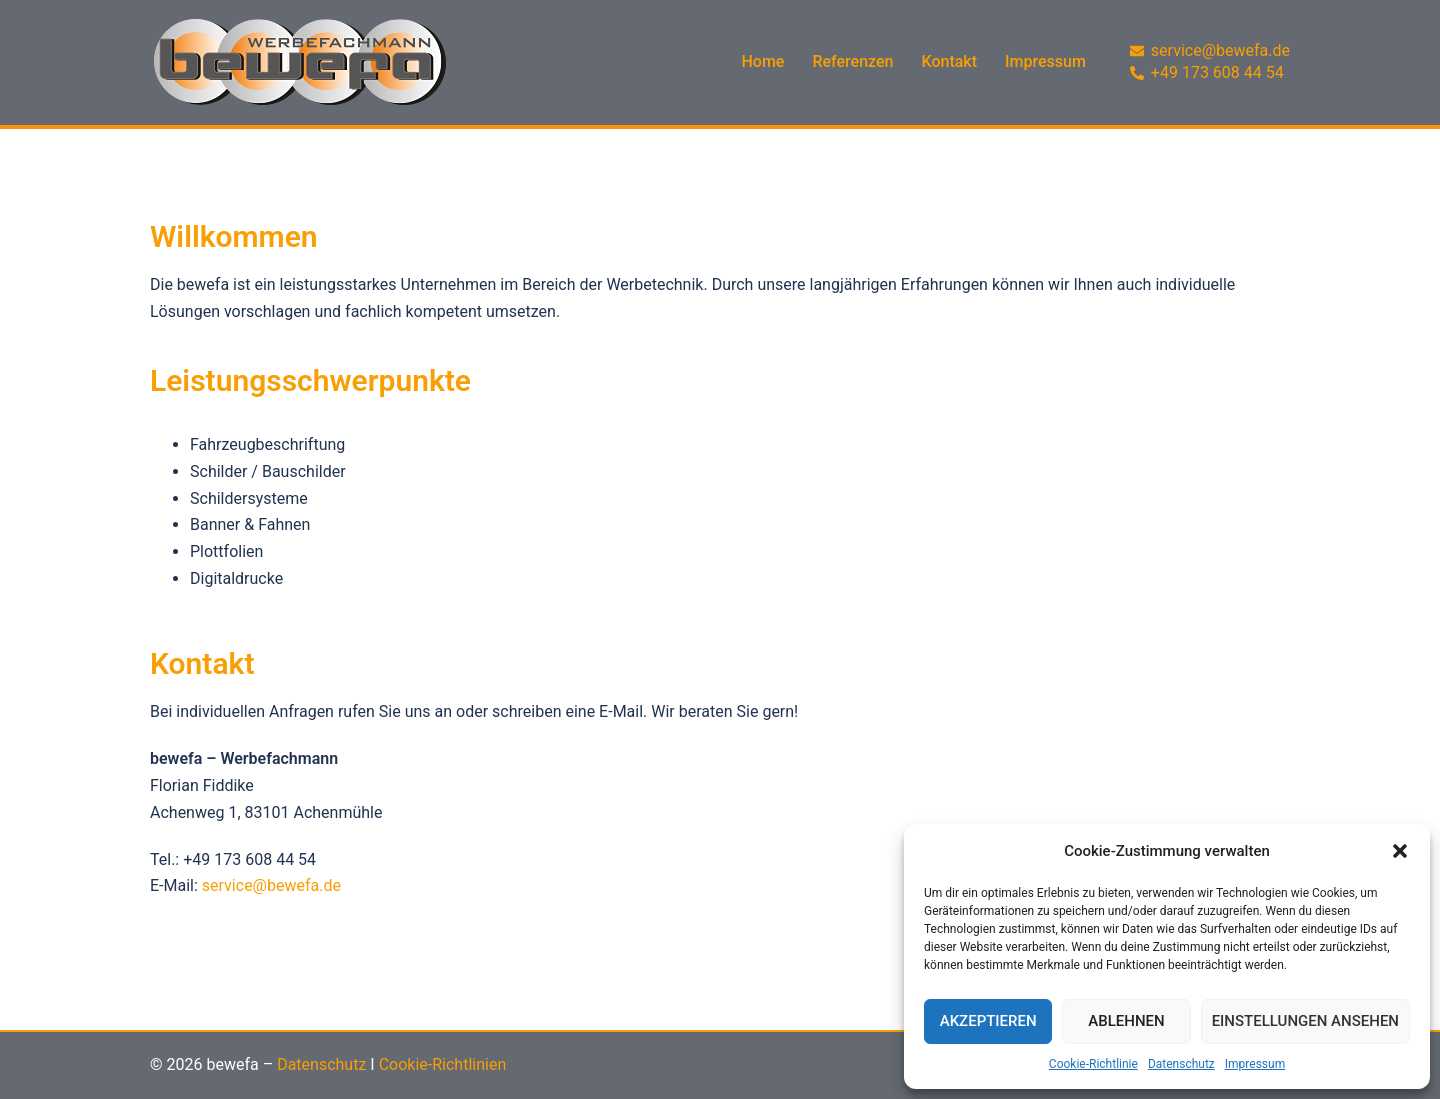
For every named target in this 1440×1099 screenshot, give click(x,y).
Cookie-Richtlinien (443, 1064)
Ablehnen (1126, 1021)
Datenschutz (1181, 1064)
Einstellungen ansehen (1305, 1021)
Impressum (1255, 1064)
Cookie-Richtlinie (1093, 1064)
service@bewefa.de (271, 885)
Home (763, 61)
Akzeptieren (988, 1021)
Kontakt (950, 61)
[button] (1400, 851)
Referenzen (852, 61)
